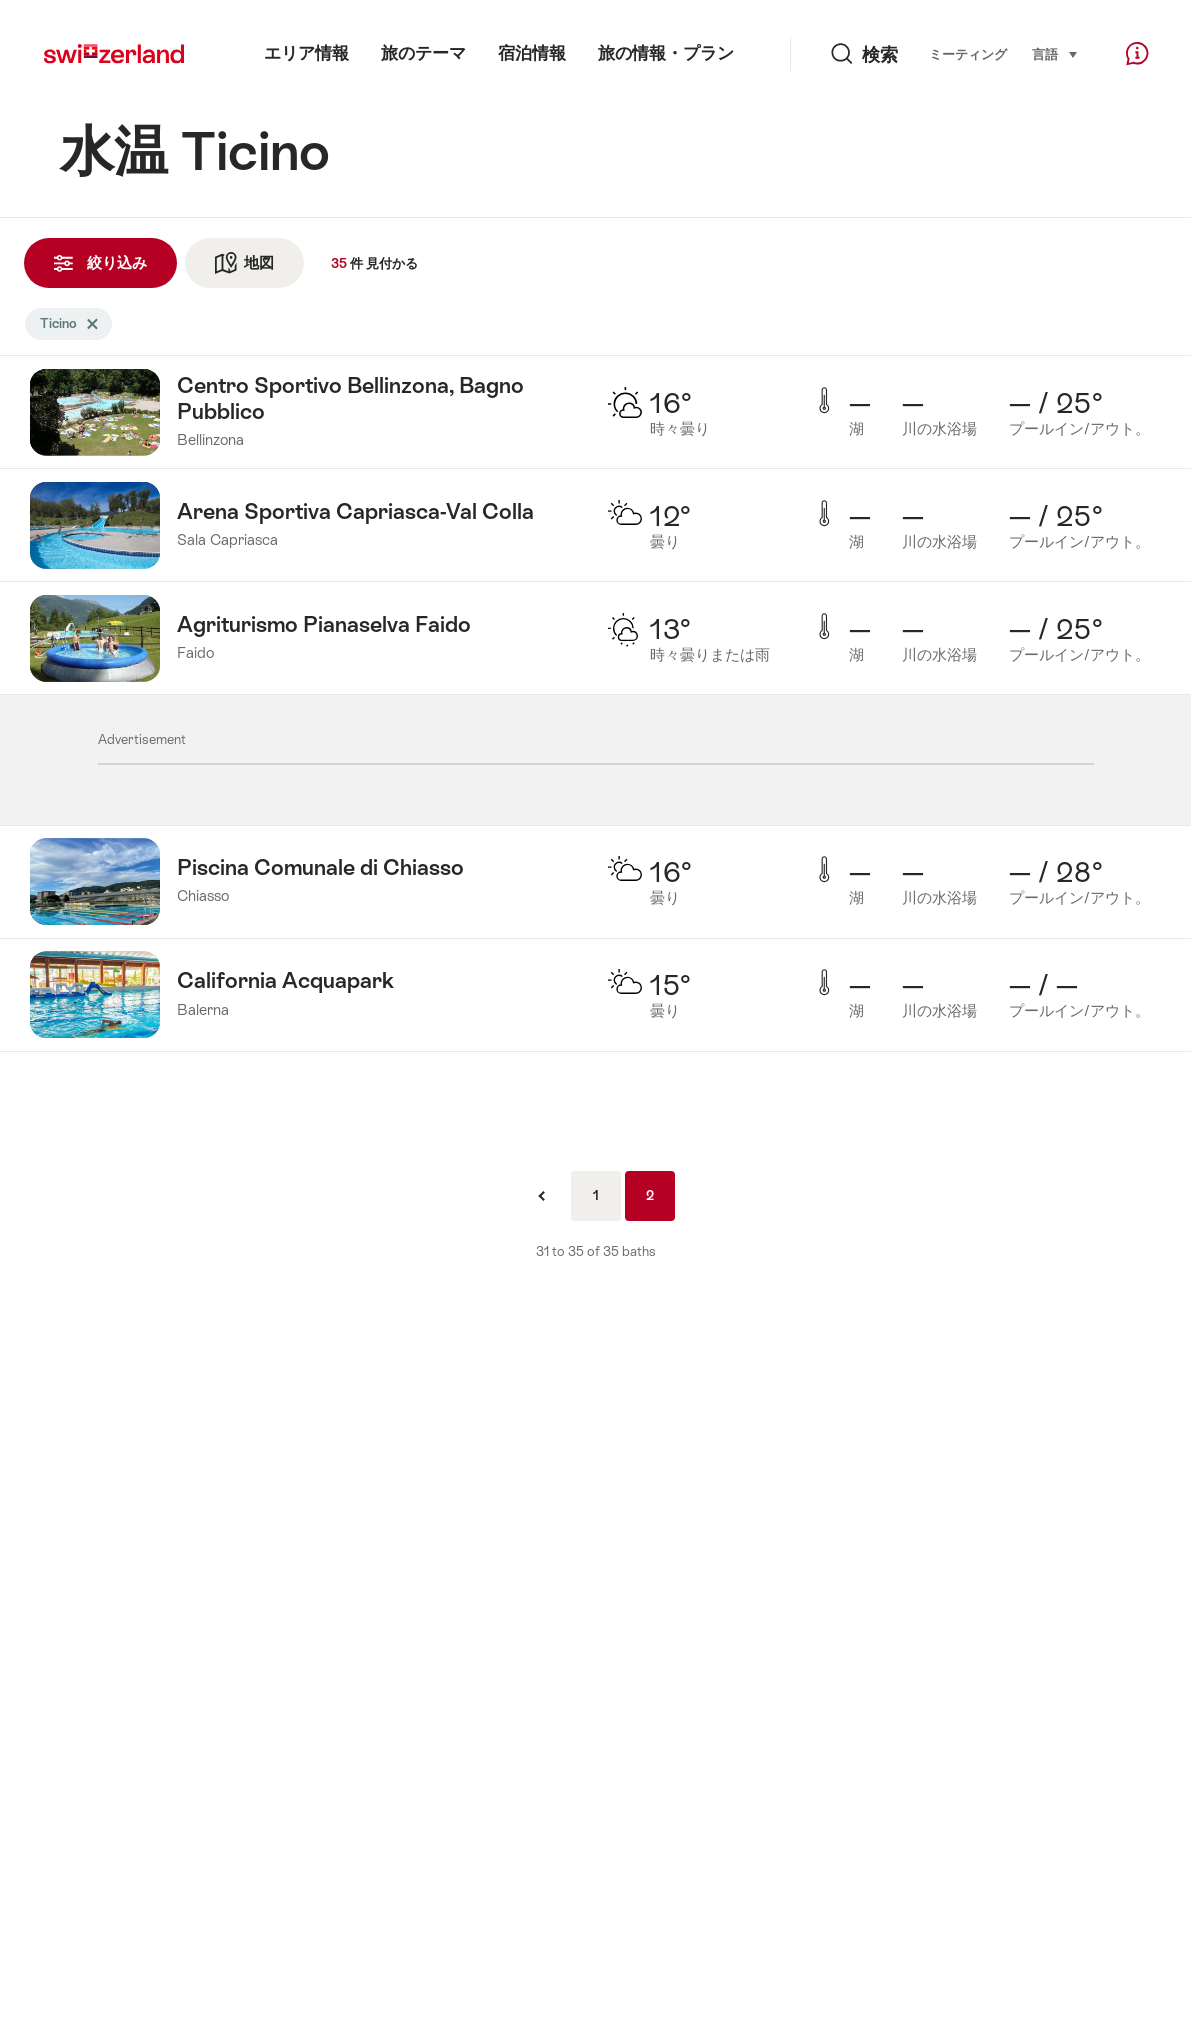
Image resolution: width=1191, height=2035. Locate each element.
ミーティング (968, 54)
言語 (1055, 53)
